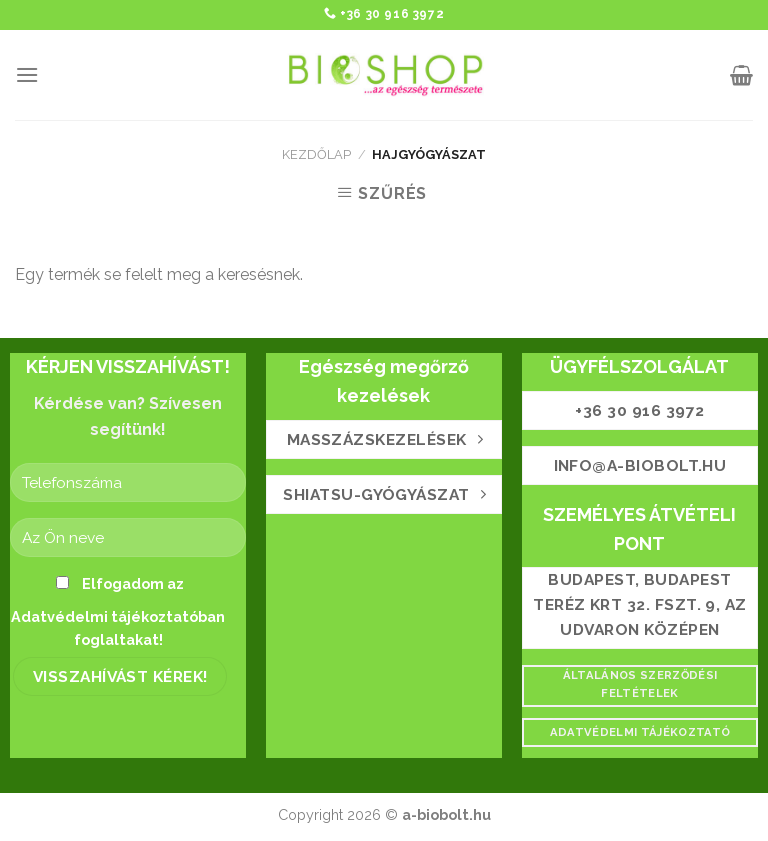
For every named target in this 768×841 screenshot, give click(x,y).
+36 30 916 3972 (392, 14)
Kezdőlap (316, 154)
